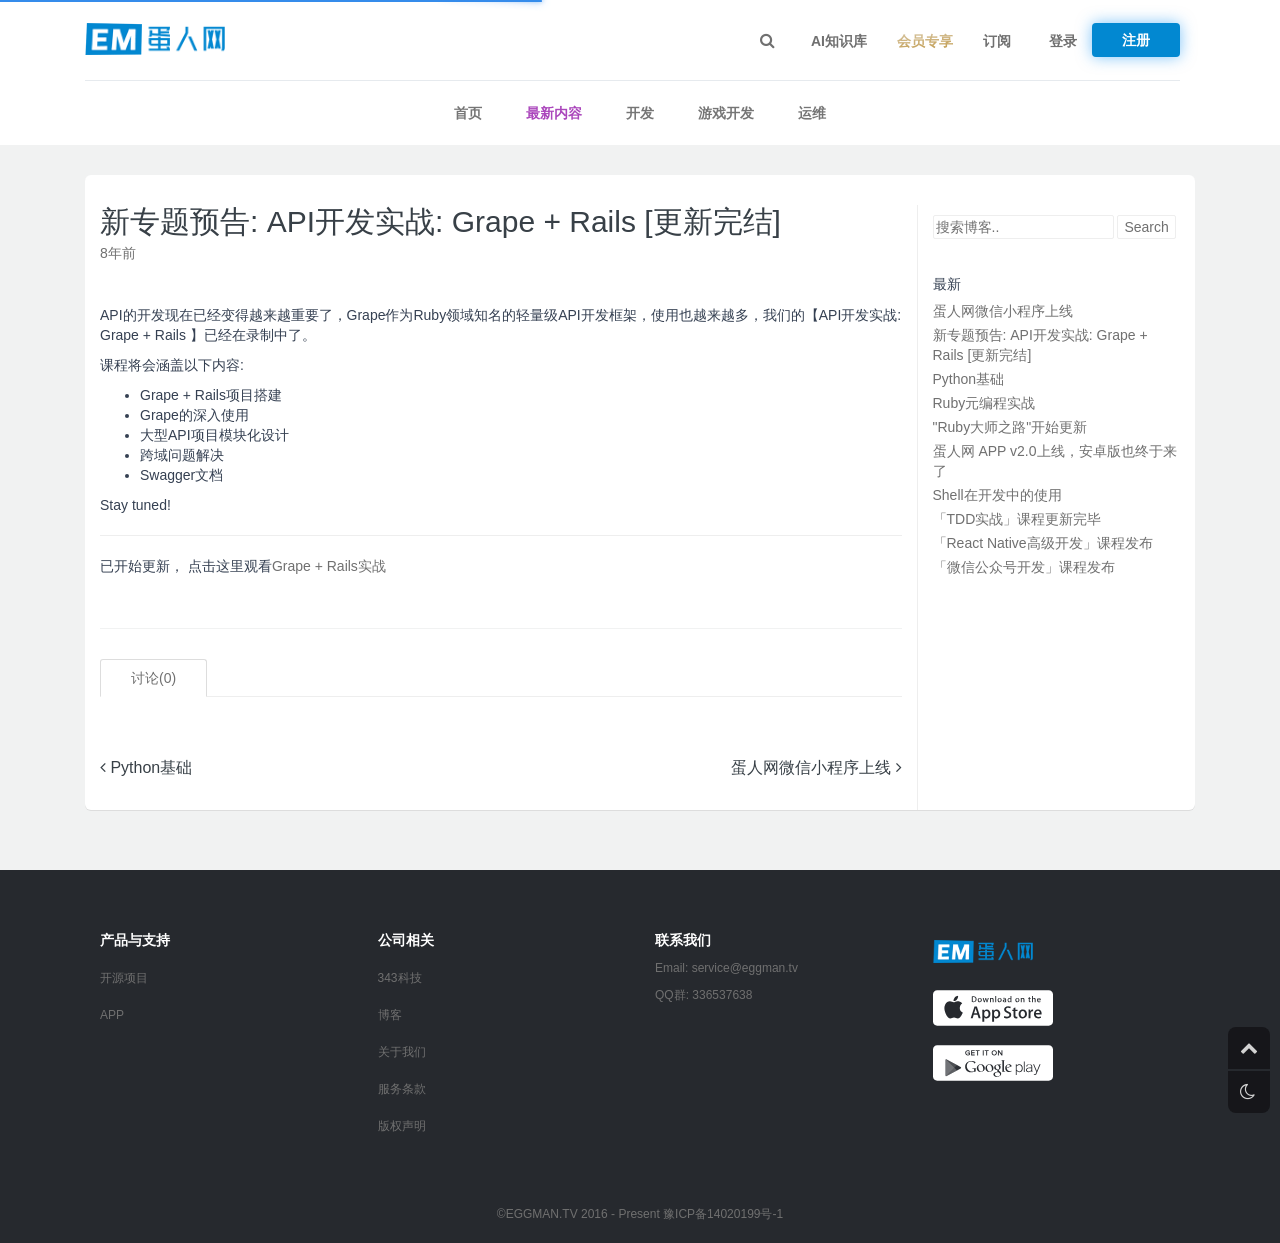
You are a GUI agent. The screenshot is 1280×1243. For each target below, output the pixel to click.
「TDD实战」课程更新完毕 (1017, 519)
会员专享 (925, 41)
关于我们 (402, 1052)
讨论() (153, 678)
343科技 (400, 978)
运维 (812, 113)
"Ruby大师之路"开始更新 (1010, 427)
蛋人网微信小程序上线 (816, 767)
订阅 (997, 41)
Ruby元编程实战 (984, 403)
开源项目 (124, 978)
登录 (1063, 41)
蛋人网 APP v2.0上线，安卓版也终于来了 (1055, 461)
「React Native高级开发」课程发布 (1043, 543)
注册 (1136, 40)
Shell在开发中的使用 (997, 495)
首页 (468, 113)
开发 (640, 113)
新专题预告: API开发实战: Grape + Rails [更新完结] (440, 221)
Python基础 (146, 767)
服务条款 (402, 1089)
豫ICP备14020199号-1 (723, 1214)
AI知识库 (839, 41)
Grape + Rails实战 (329, 566)
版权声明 (402, 1126)
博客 (390, 1015)
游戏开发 (726, 113)
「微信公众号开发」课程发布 (1024, 567)
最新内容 (554, 113)
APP (112, 1015)
